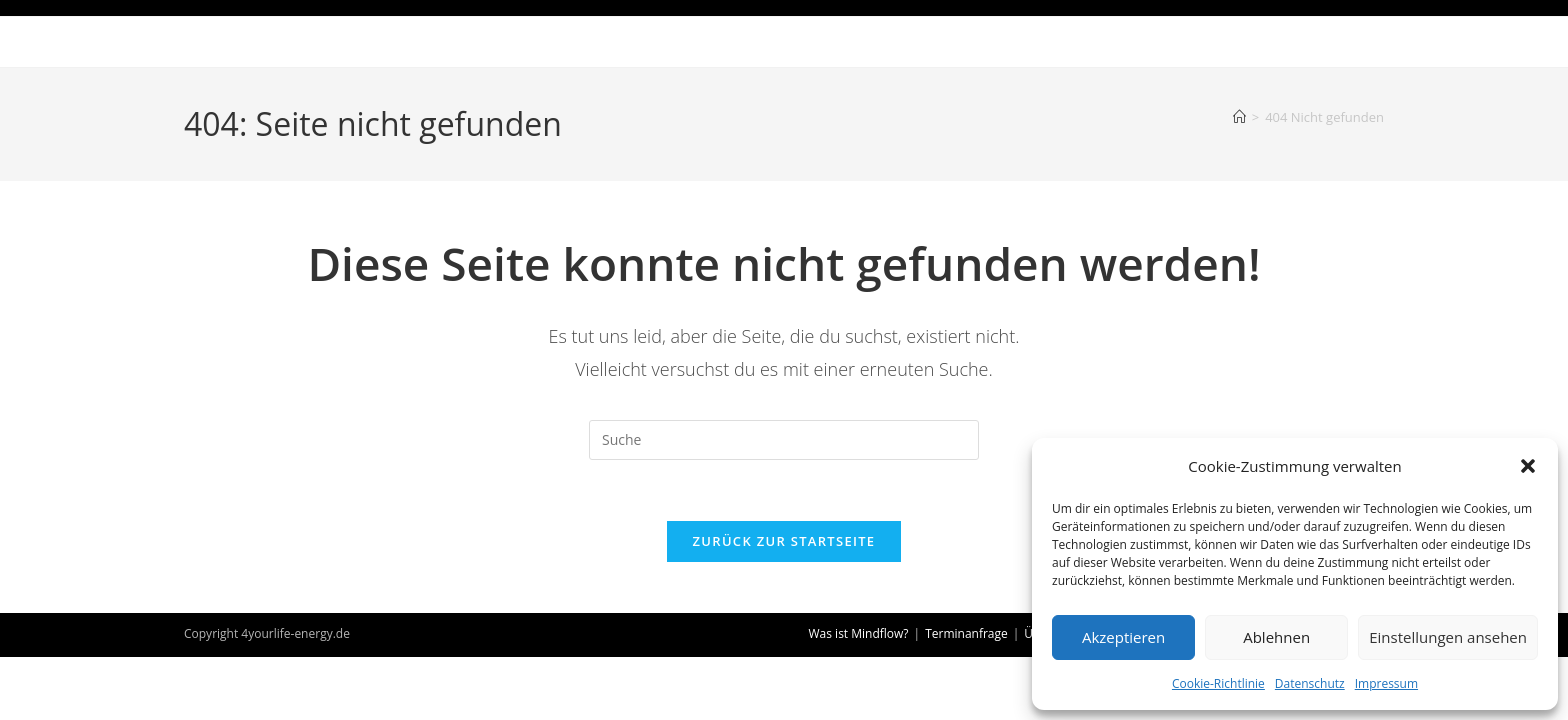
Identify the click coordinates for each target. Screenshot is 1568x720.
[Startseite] (1239, 117)
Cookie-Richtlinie (1218, 683)
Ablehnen (1276, 637)
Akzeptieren (1123, 637)
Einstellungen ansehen (1448, 637)
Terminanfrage (966, 633)
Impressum (1386, 683)
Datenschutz (1310, 683)
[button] (1528, 466)
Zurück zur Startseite (784, 541)
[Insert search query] (784, 440)
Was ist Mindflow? (859, 633)
